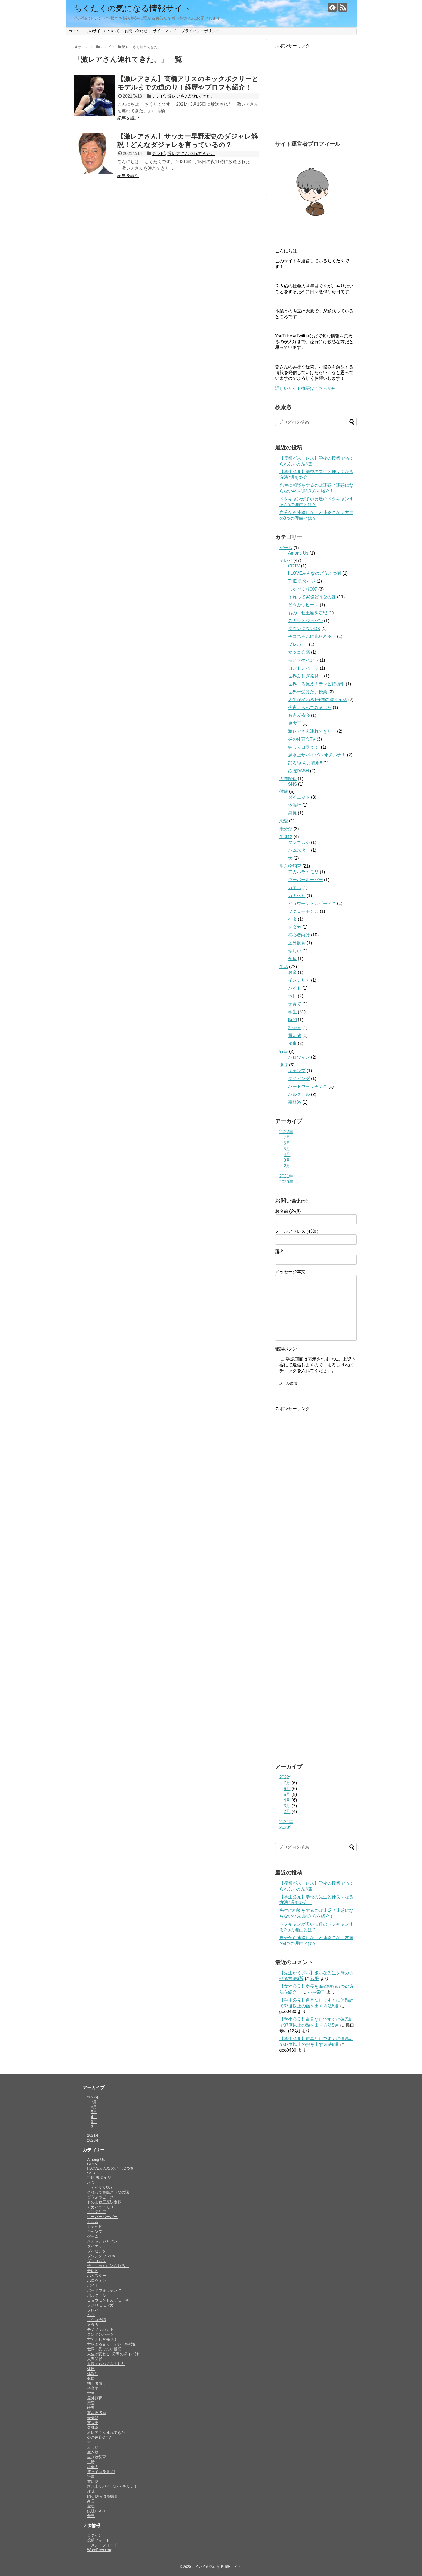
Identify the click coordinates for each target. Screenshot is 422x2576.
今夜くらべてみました (310, 707)
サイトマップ (164, 31)
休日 (292, 996)
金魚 (292, 958)
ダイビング (299, 1078)
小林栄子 (316, 1992)
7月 (287, 1137)
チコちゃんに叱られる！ (312, 636)
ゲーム (285, 547)
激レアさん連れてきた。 (191, 96)
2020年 (286, 1181)
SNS (292, 784)
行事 (283, 1051)
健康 (283, 791)
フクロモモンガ (303, 911)
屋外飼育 (297, 943)
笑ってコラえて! (304, 747)
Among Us (298, 553)
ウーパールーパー (305, 879)
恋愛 (283, 821)
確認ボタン (286, 1348)
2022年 (286, 1131)
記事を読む (128, 118)
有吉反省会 (299, 715)
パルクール (299, 1094)
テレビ (158, 96)
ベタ (292, 919)
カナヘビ (297, 895)
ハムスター (299, 850)
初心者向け (299, 935)
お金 (292, 972)
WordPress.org (99, 2550)
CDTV (294, 566)
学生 (292, 1011)
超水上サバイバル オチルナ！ (317, 755)
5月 (287, 1148)
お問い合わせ (136, 31)
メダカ (294, 927)
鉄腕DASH (298, 770)
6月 (287, 1143)
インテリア (299, 980)
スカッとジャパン (305, 620)
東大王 (294, 723)
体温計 (294, 805)
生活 (283, 966)
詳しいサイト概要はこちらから (305, 388)
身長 (292, 813)
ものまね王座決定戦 (307, 612)
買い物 (294, 1035)
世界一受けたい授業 (307, 691)
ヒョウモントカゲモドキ (312, 903)
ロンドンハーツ (303, 668)
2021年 (286, 1176)
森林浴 (294, 1102)
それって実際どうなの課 (312, 597)
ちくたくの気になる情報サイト (132, 8)
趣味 (283, 1065)
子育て (294, 1004)
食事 (292, 1043)
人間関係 (288, 778)
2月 (287, 1166)
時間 (292, 1019)
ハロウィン (299, 1057)
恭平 (314, 1978)
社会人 (294, 1027)
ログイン (94, 2535)
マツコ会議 (299, 652)
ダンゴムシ (299, 842)
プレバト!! (298, 644)
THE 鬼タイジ (301, 581)
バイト (294, 988)
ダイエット (299, 797)
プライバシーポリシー (200, 31)
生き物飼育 (290, 866)
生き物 (285, 836)
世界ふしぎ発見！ (305, 676)
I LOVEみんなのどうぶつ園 (314, 573)
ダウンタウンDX (304, 628)
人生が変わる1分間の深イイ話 (317, 699)
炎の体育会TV (301, 739)
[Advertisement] (316, 93)
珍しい (294, 950)
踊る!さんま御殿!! (305, 763)
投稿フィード (98, 2540)
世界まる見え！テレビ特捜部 (316, 684)
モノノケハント (303, 660)
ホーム (74, 31)
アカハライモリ (303, 871)
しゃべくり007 (302, 589)
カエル (294, 887)
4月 (287, 1154)
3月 (287, 1160)
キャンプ (297, 1070)
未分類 (285, 828)
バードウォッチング (307, 1086)
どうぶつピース (303, 605)
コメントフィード (102, 2545)
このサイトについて (102, 31)
